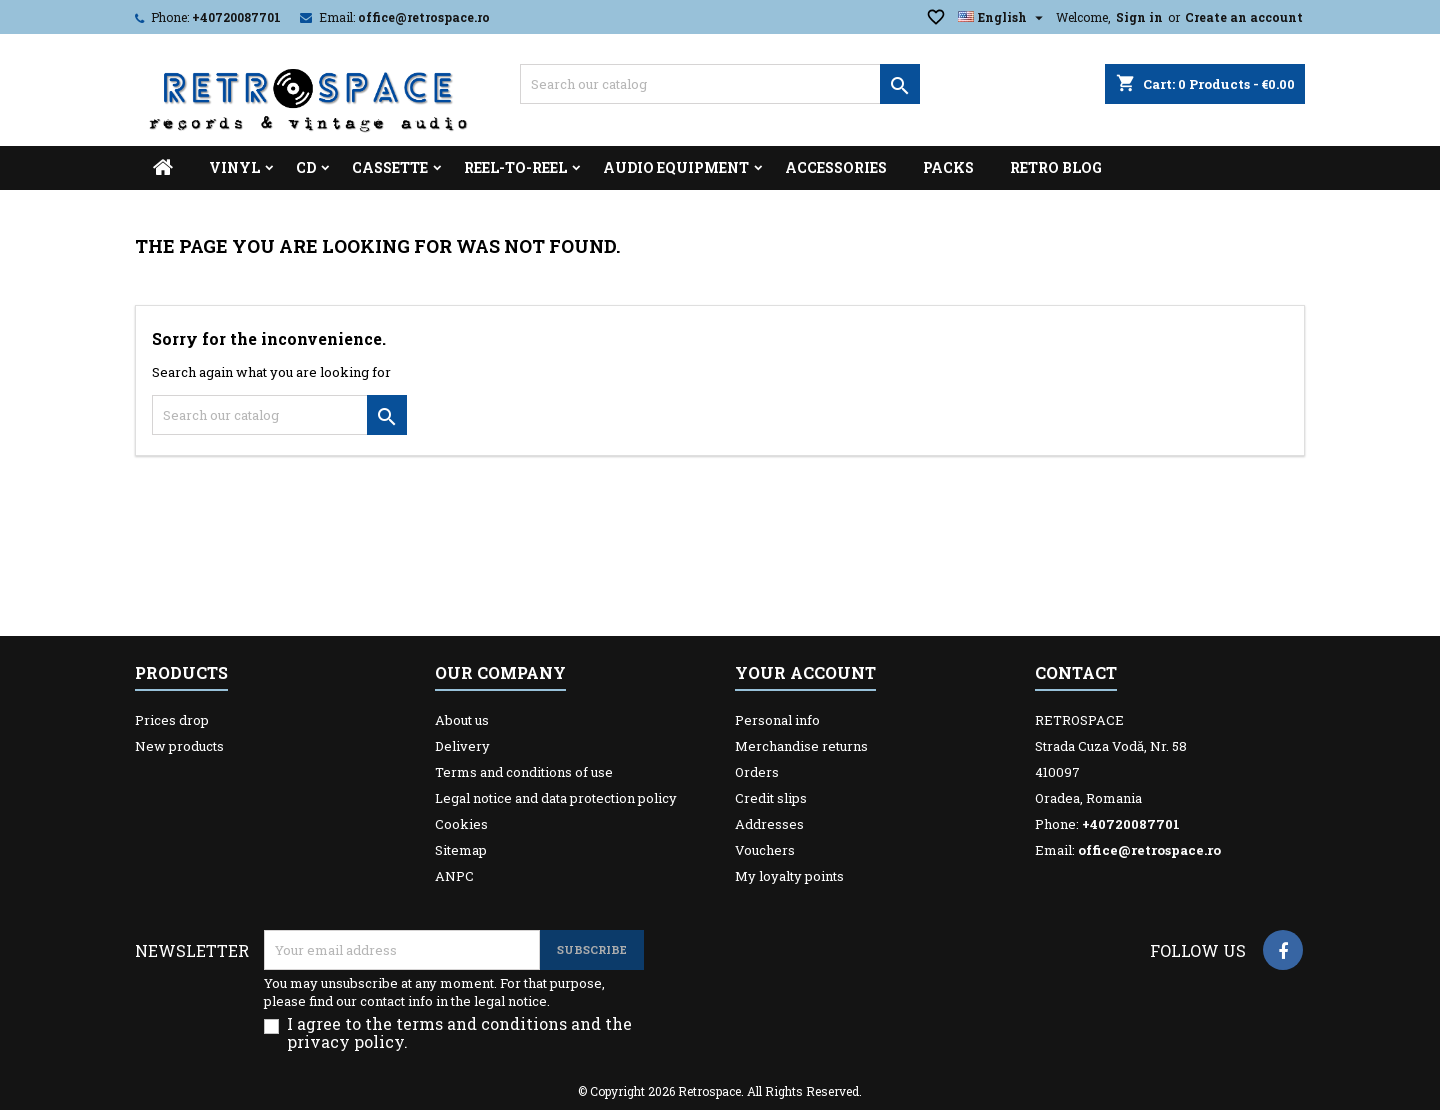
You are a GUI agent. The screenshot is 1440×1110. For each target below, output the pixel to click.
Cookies (461, 824)
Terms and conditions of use (524, 772)
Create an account (1244, 17)
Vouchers (765, 850)
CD (306, 167)
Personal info (777, 720)
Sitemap (461, 850)
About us (462, 720)
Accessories (836, 167)
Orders (757, 772)
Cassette (390, 167)
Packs (948, 167)
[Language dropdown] (1003, 17)
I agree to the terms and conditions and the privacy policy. (459, 1033)
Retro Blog (1056, 167)
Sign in (1139, 17)
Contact (1076, 672)
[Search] (720, 84)
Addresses (769, 824)
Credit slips (771, 798)
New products (179, 746)
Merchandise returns (801, 746)
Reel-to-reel (515, 167)
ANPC (454, 876)
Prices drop (172, 720)
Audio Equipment (676, 167)
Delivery (462, 746)
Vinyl (234, 167)
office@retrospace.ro (424, 17)
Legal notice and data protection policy (556, 798)
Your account (805, 672)
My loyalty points (789, 876)
